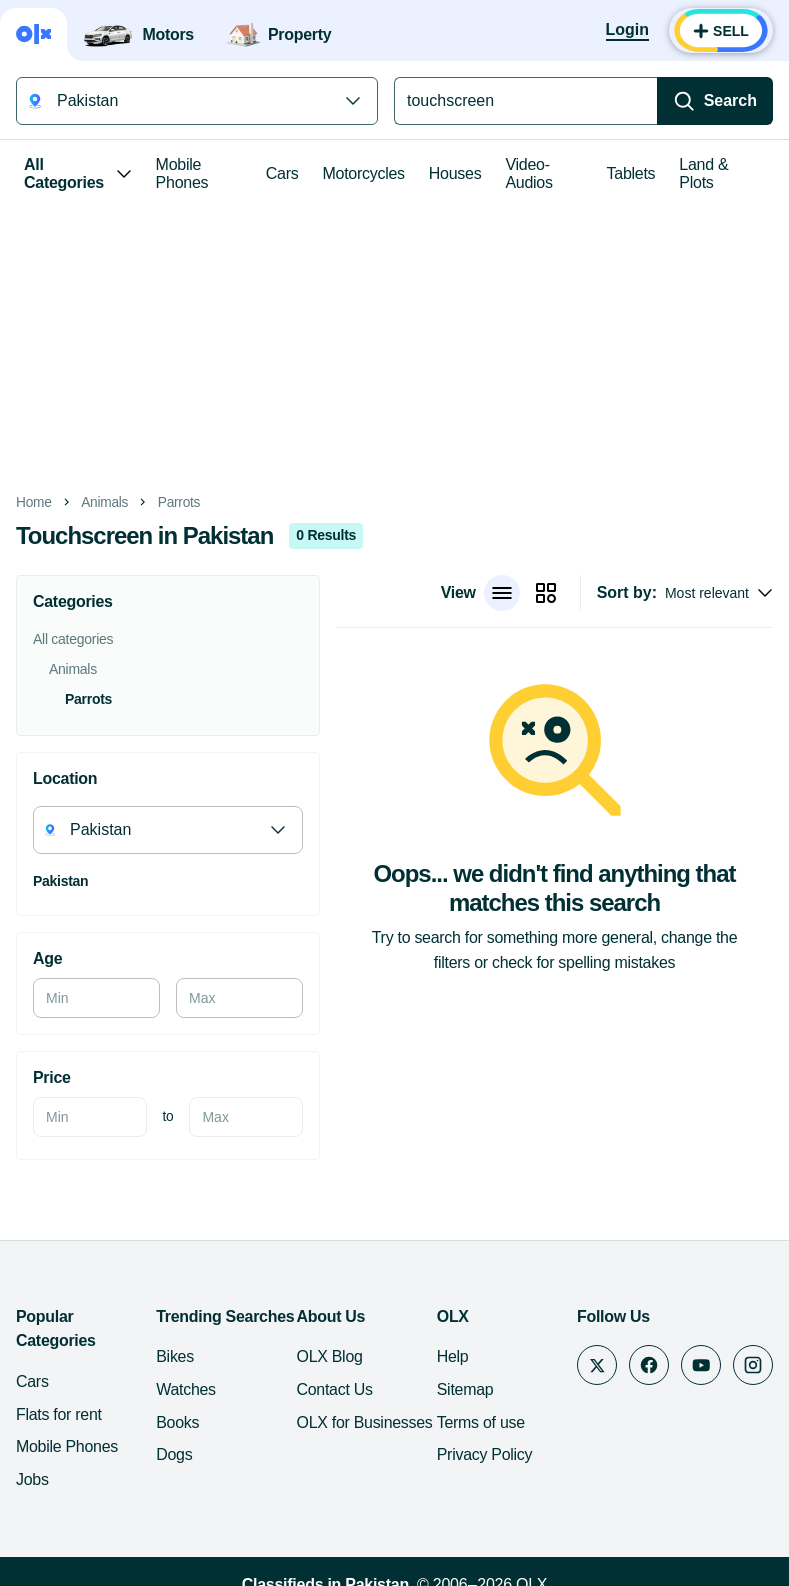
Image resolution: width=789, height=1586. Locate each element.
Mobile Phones (182, 173)
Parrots (179, 502)
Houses (455, 173)
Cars (282, 173)
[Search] (715, 101)
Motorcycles (363, 173)
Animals (104, 502)
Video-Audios (528, 173)
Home (34, 502)
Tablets (631, 173)
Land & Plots (703, 173)
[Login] (627, 31)
